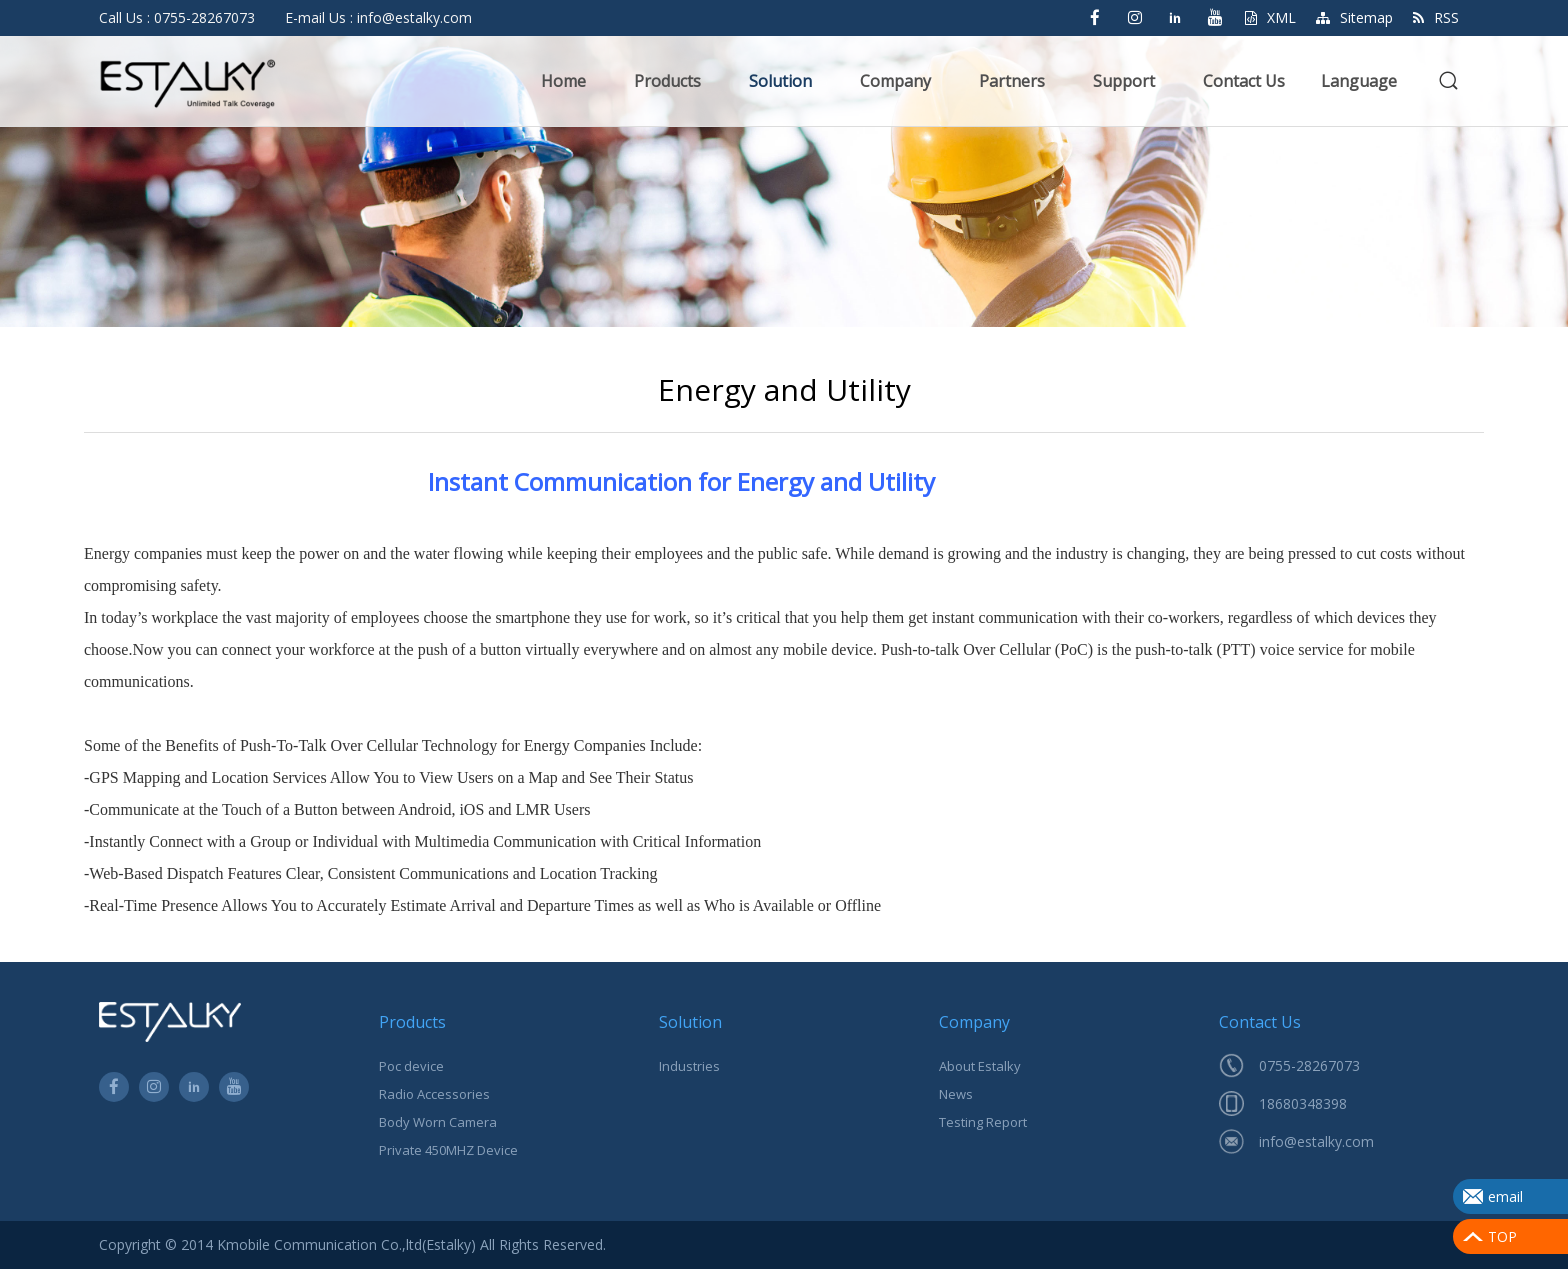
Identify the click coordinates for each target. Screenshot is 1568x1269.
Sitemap (1354, 17)
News (956, 1094)
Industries (689, 1066)
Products (667, 81)
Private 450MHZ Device (448, 1150)
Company (895, 81)
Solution (780, 81)
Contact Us (1244, 81)
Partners (1012, 81)
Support (1124, 81)
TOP (1502, 1236)
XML (1270, 17)
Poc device (411, 1066)
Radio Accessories (434, 1094)
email (1505, 1196)
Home (563, 81)
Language (1359, 81)
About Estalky (980, 1066)
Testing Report (983, 1122)
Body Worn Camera (438, 1122)
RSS (1436, 17)
